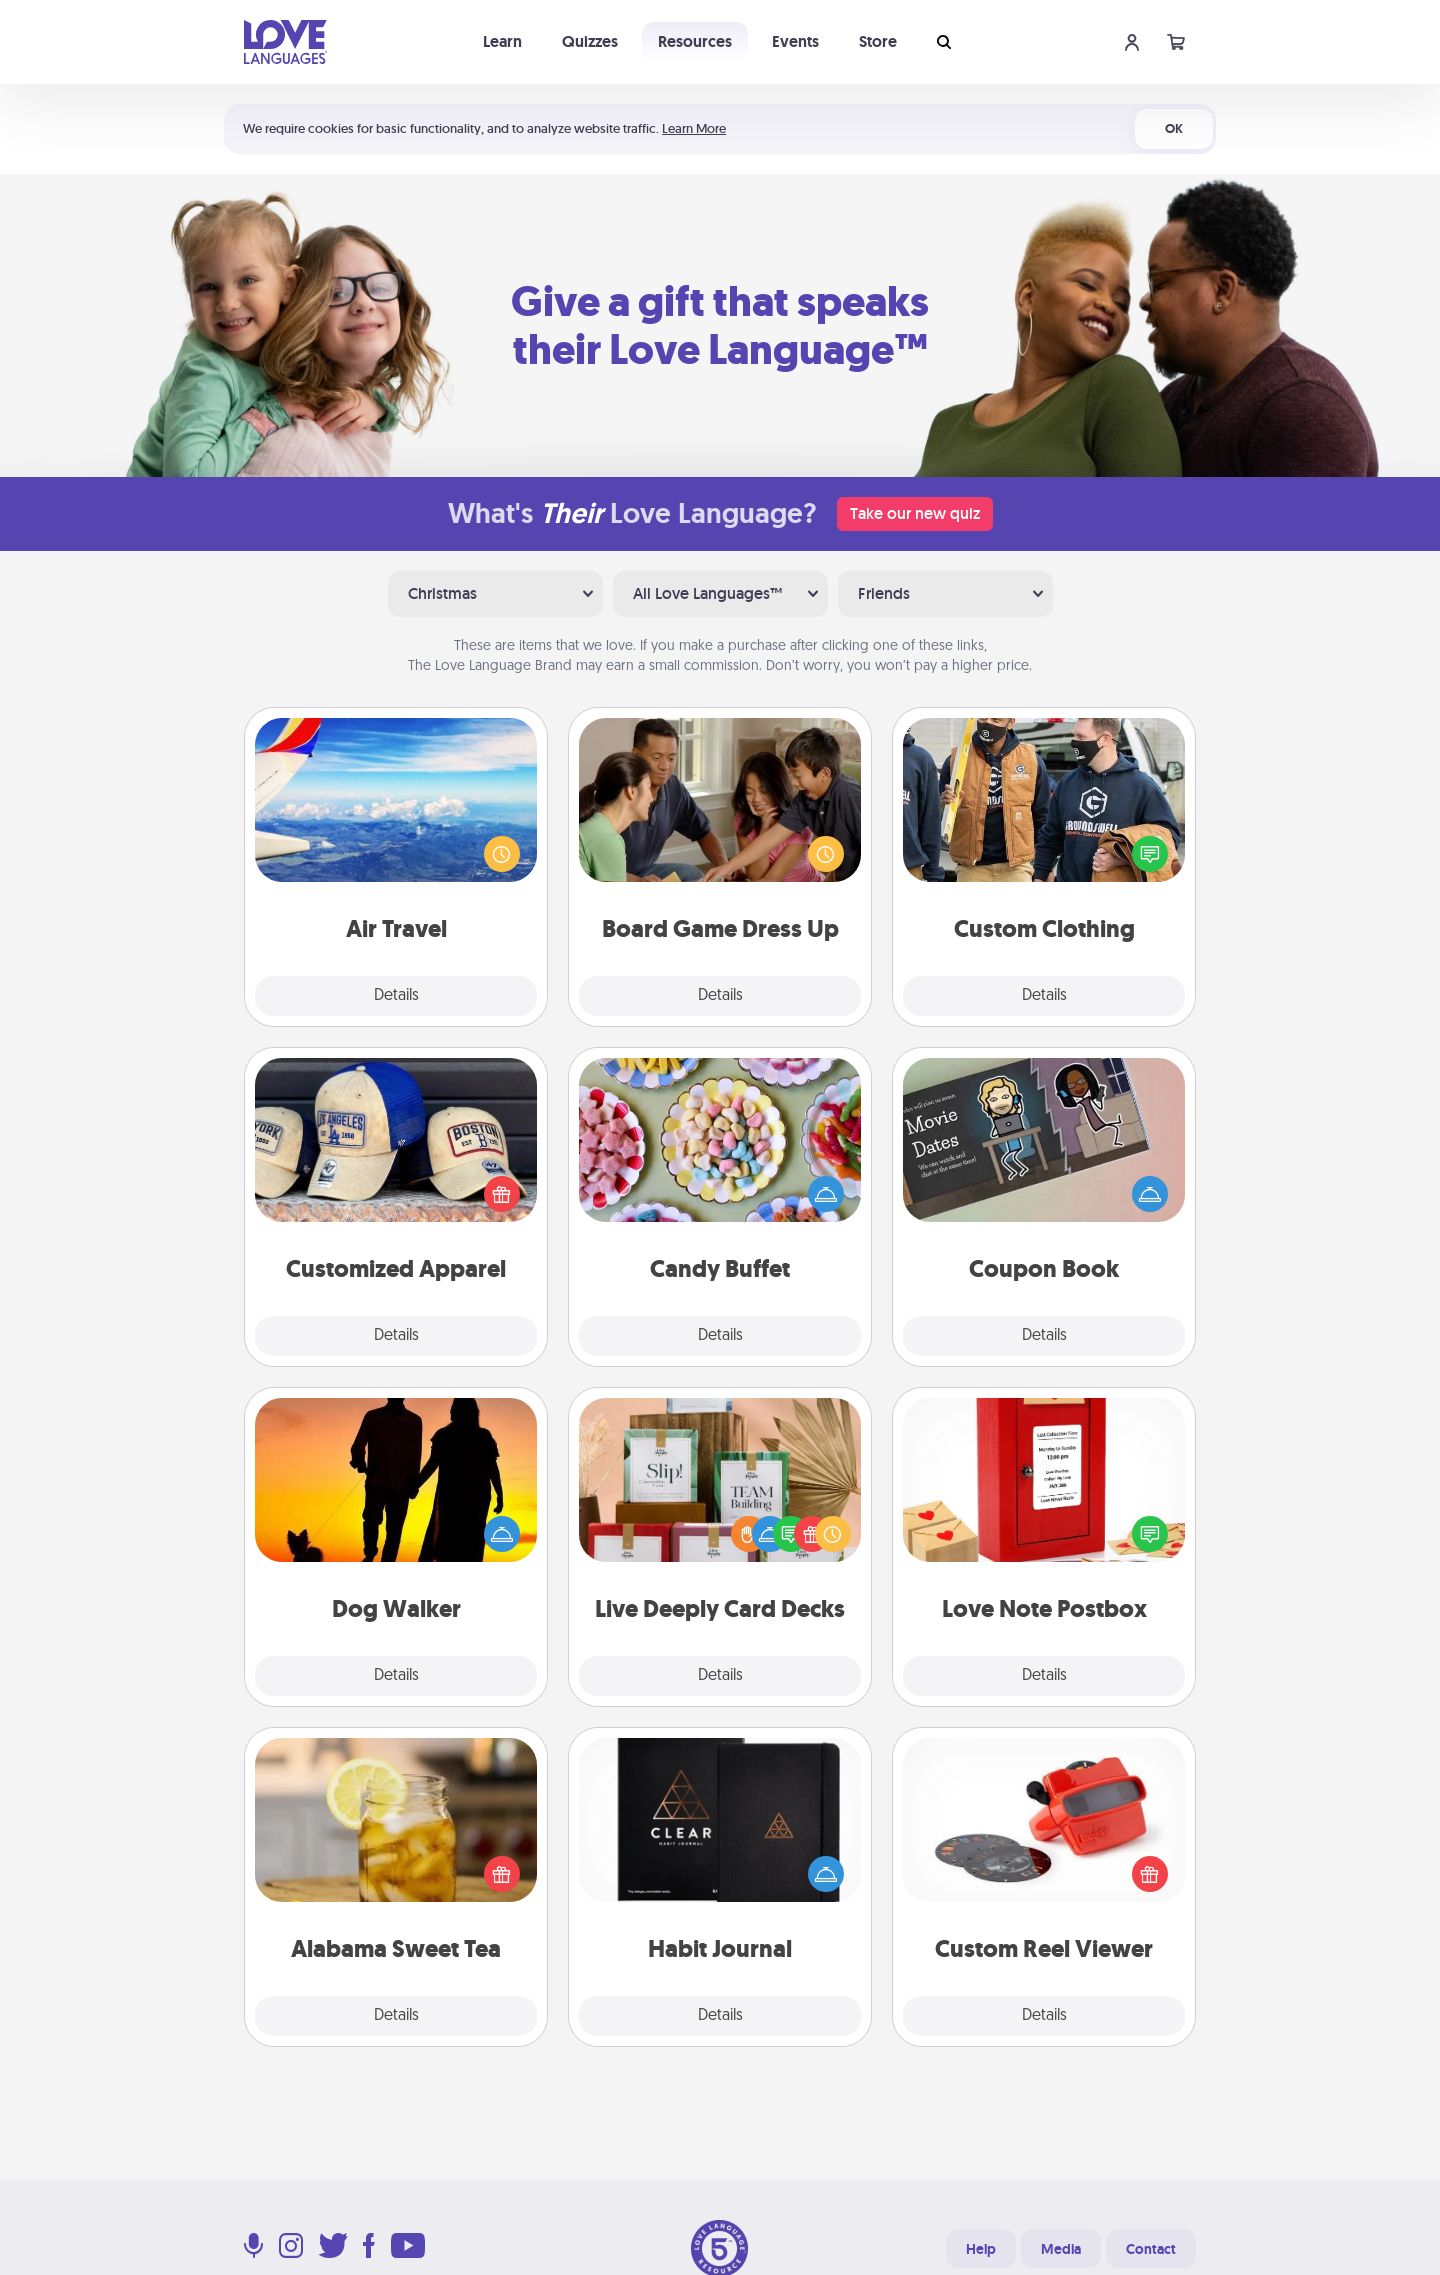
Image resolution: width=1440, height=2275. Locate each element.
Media (1061, 2249)
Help (981, 2249)
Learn (502, 41)
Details (396, 996)
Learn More (694, 128)
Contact (1151, 2249)
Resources (695, 41)
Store (878, 41)
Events (795, 41)
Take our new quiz (915, 513)
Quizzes (590, 41)
